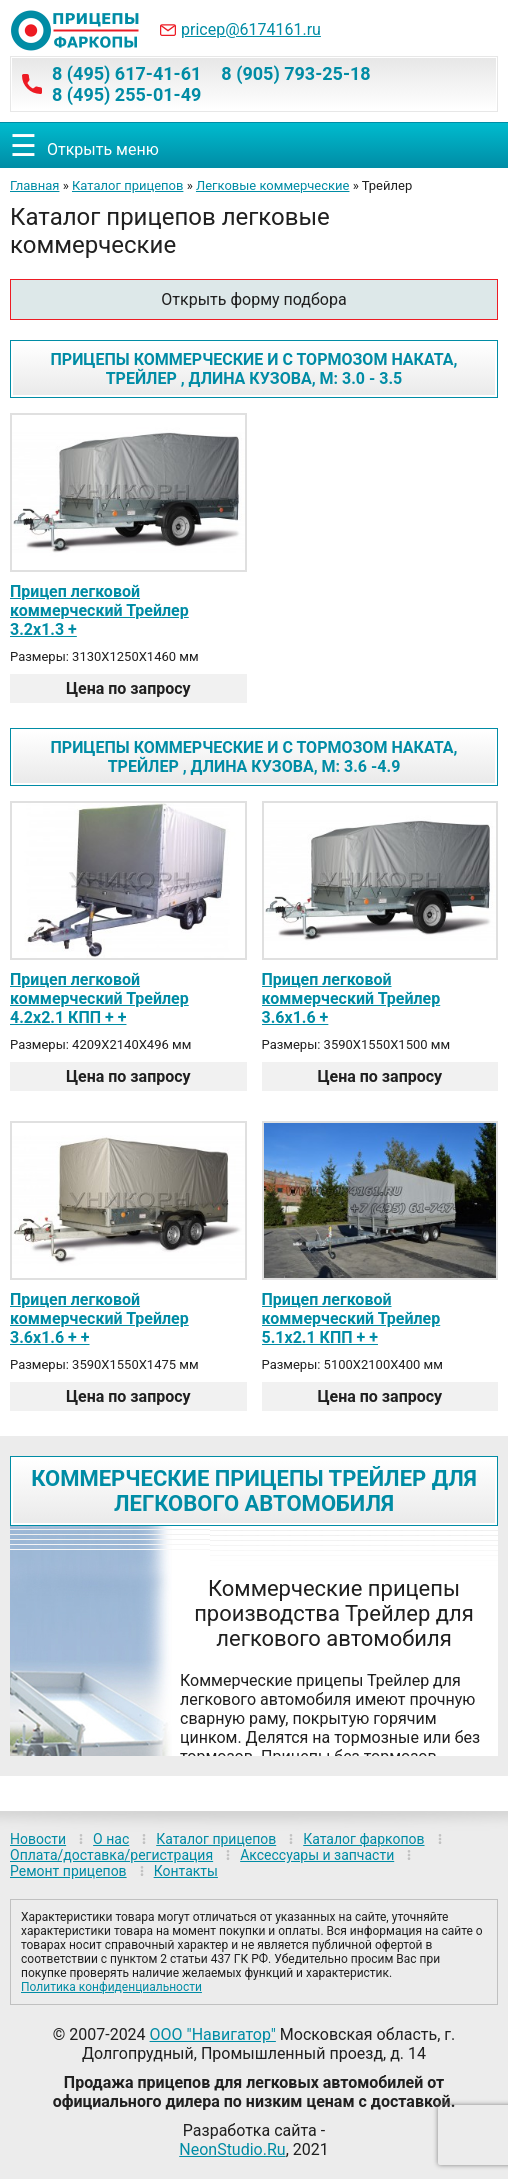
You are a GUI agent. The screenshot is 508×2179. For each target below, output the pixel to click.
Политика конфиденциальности (111, 1987)
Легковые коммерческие (273, 185)
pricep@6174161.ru (251, 29)
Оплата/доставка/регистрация (111, 1855)
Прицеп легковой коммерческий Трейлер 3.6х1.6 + (351, 998)
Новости (38, 1839)
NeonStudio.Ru (232, 2149)
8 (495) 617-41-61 (126, 73)
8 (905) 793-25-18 (295, 73)
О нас (111, 1839)
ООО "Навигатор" (213, 2034)
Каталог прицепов (127, 185)
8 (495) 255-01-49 (126, 94)
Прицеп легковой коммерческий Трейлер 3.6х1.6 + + (99, 1318)
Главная (34, 185)
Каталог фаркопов (363, 1839)
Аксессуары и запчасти (317, 1855)
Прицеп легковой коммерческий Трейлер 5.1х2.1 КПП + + (351, 1318)
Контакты (186, 1871)
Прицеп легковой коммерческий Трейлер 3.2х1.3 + (99, 610)
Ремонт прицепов (68, 1871)
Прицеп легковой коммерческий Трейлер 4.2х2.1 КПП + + (99, 998)
